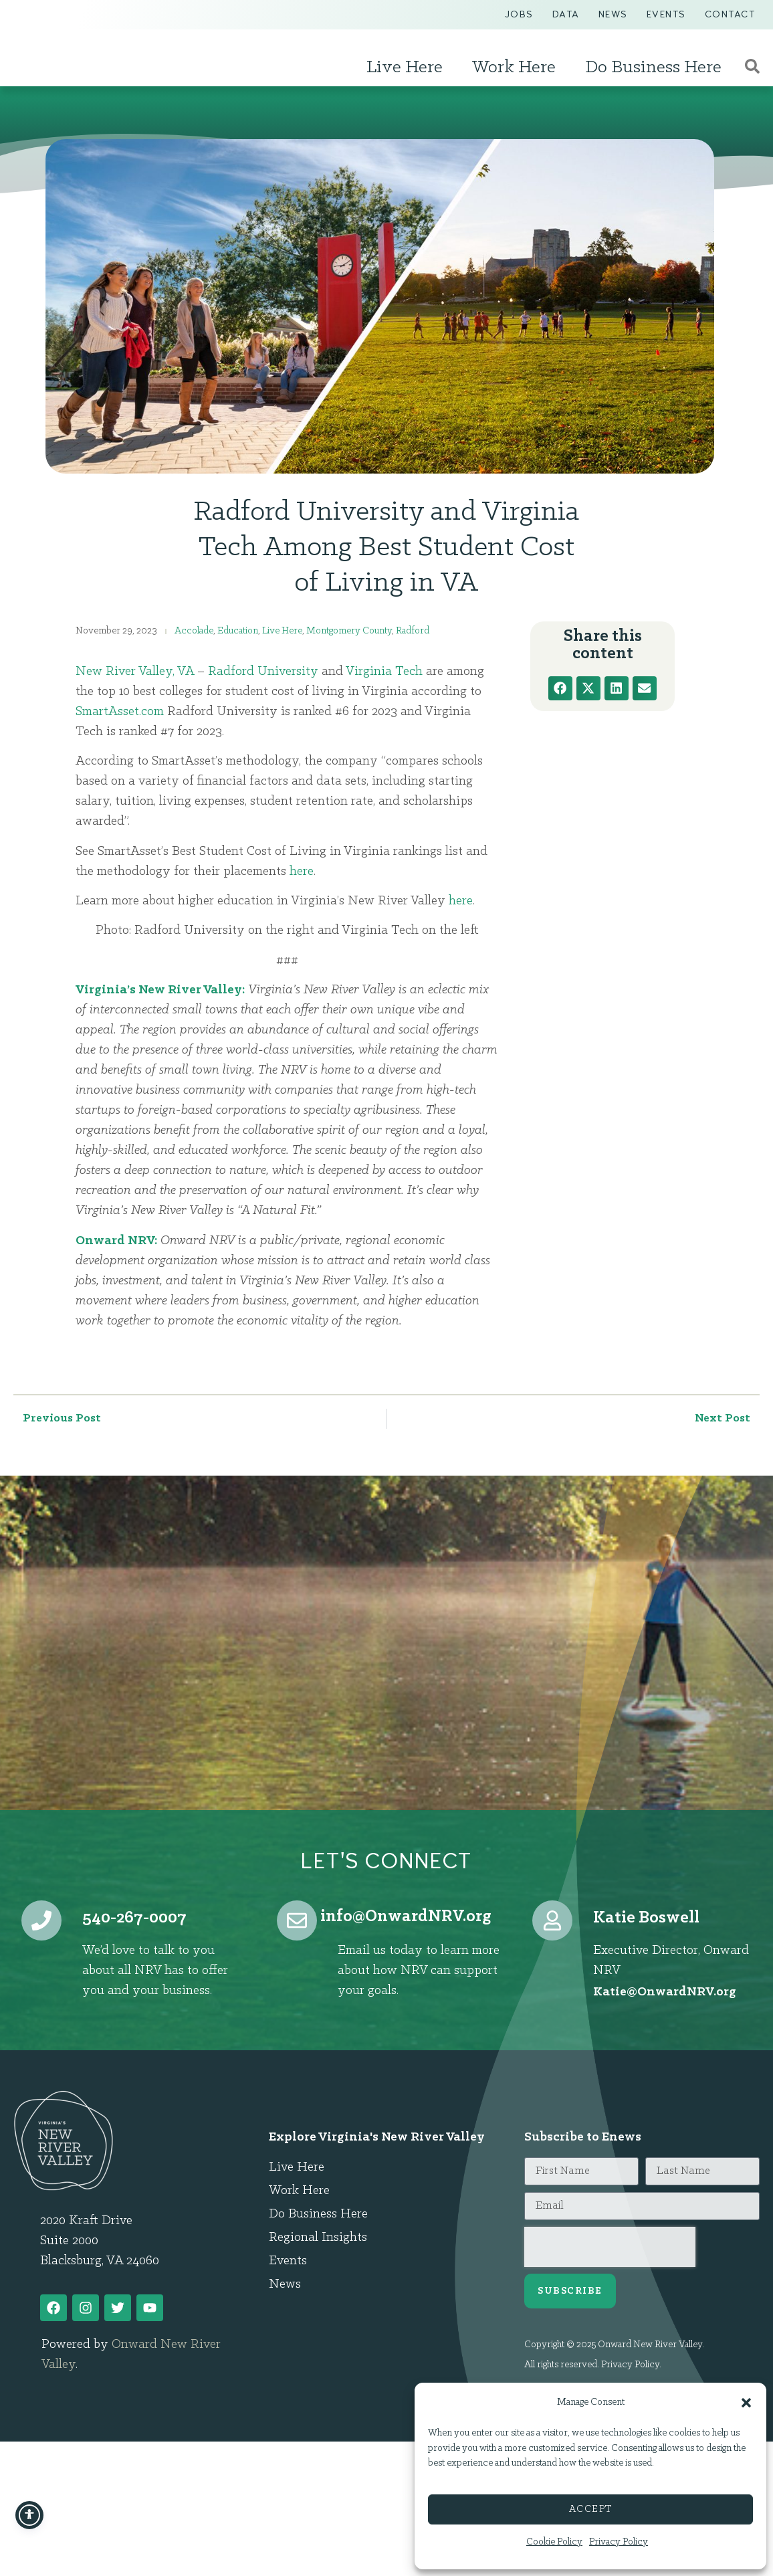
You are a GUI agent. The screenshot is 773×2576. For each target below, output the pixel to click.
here (302, 871)
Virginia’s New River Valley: (160, 990)
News (613, 14)
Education (237, 631)
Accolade (194, 631)
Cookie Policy (554, 2542)
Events (666, 14)
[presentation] (609, 2247)
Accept (591, 2509)
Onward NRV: (116, 1241)
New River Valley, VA (135, 671)
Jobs (519, 14)
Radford (412, 631)
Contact (730, 14)
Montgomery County (349, 631)
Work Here (517, 67)
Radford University (263, 671)
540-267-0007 (134, 1918)
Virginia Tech (384, 671)
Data (566, 14)
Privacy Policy (618, 2542)
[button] (746, 2396)
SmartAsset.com (120, 711)
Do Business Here (656, 67)
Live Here (407, 67)
